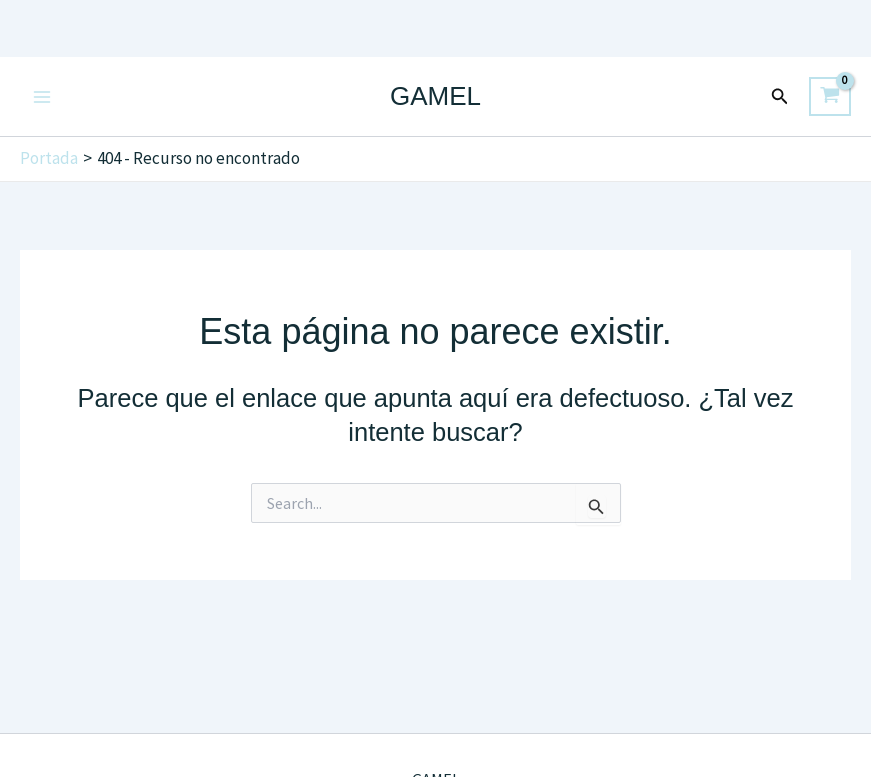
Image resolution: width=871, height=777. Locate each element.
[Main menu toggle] (42, 97)
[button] (780, 97)
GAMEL (435, 96)
